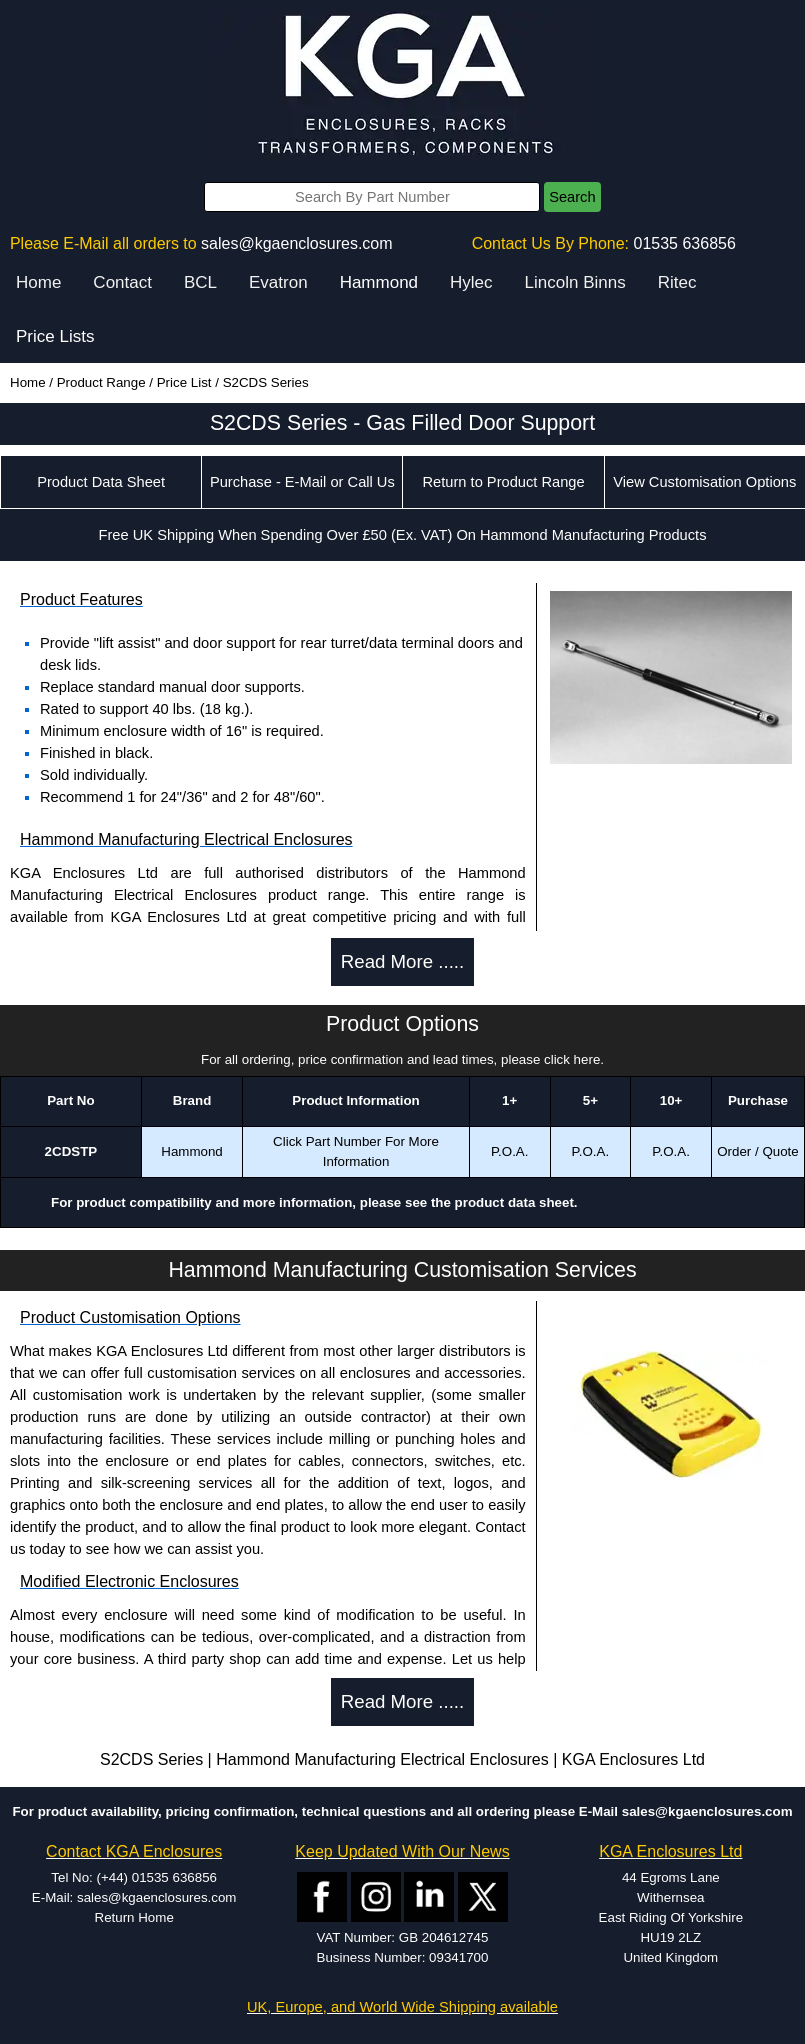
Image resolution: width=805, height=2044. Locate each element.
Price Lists (55, 336)
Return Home (134, 1917)
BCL (200, 282)
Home (38, 282)
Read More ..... (402, 961)
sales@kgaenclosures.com (296, 243)
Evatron (278, 282)
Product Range (101, 382)
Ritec (677, 282)
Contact (122, 282)
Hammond (379, 282)
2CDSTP (71, 1151)
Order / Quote (758, 1151)
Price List (184, 382)
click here (572, 1059)
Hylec (471, 282)
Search (572, 197)
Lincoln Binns (575, 282)
